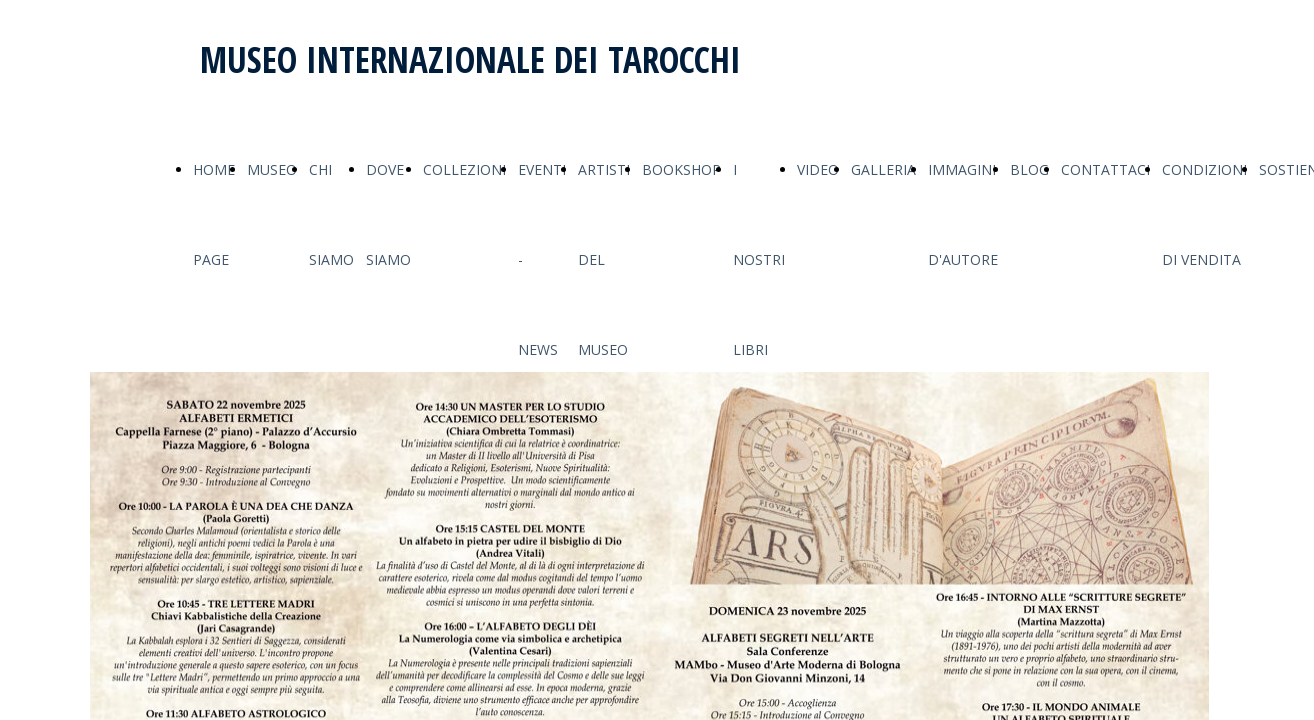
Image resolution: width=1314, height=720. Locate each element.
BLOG (1029, 169)
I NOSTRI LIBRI (759, 259)
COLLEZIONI (464, 169)
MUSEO (272, 169)
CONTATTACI (1105, 169)
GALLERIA (883, 169)
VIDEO (818, 169)
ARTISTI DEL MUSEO (604, 259)
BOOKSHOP (681, 169)
